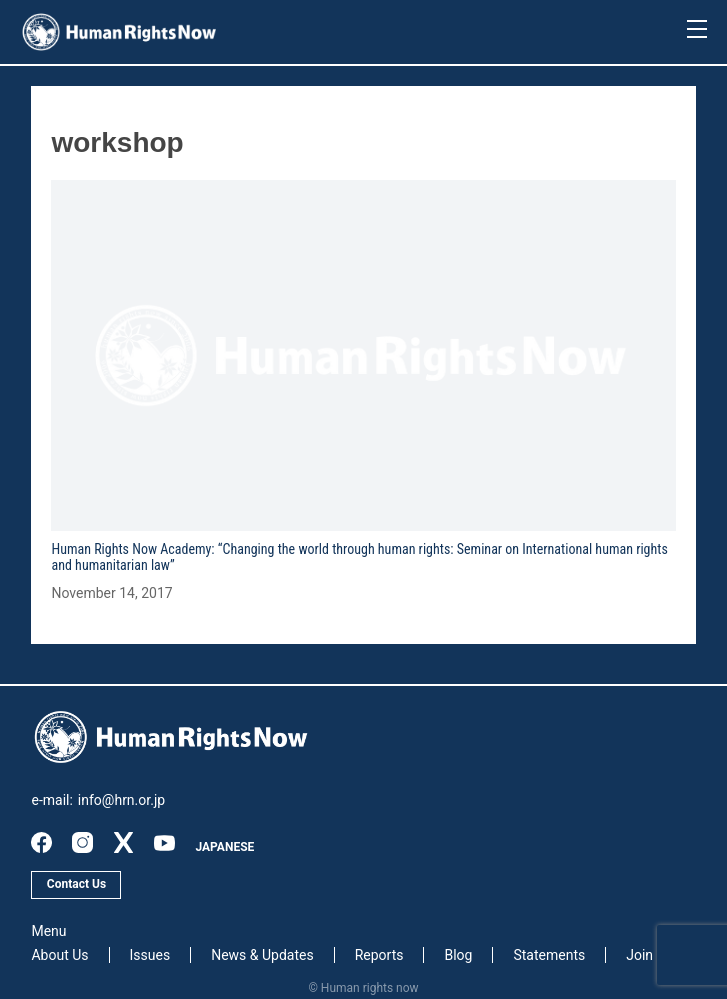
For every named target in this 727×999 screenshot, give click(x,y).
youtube (164, 842)
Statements (549, 955)
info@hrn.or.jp (121, 800)
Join (639, 955)
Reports (379, 955)
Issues (150, 955)
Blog (458, 955)
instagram (82, 842)
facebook (41, 842)
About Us (59, 955)
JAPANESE (224, 847)
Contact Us (76, 884)
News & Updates (262, 955)
